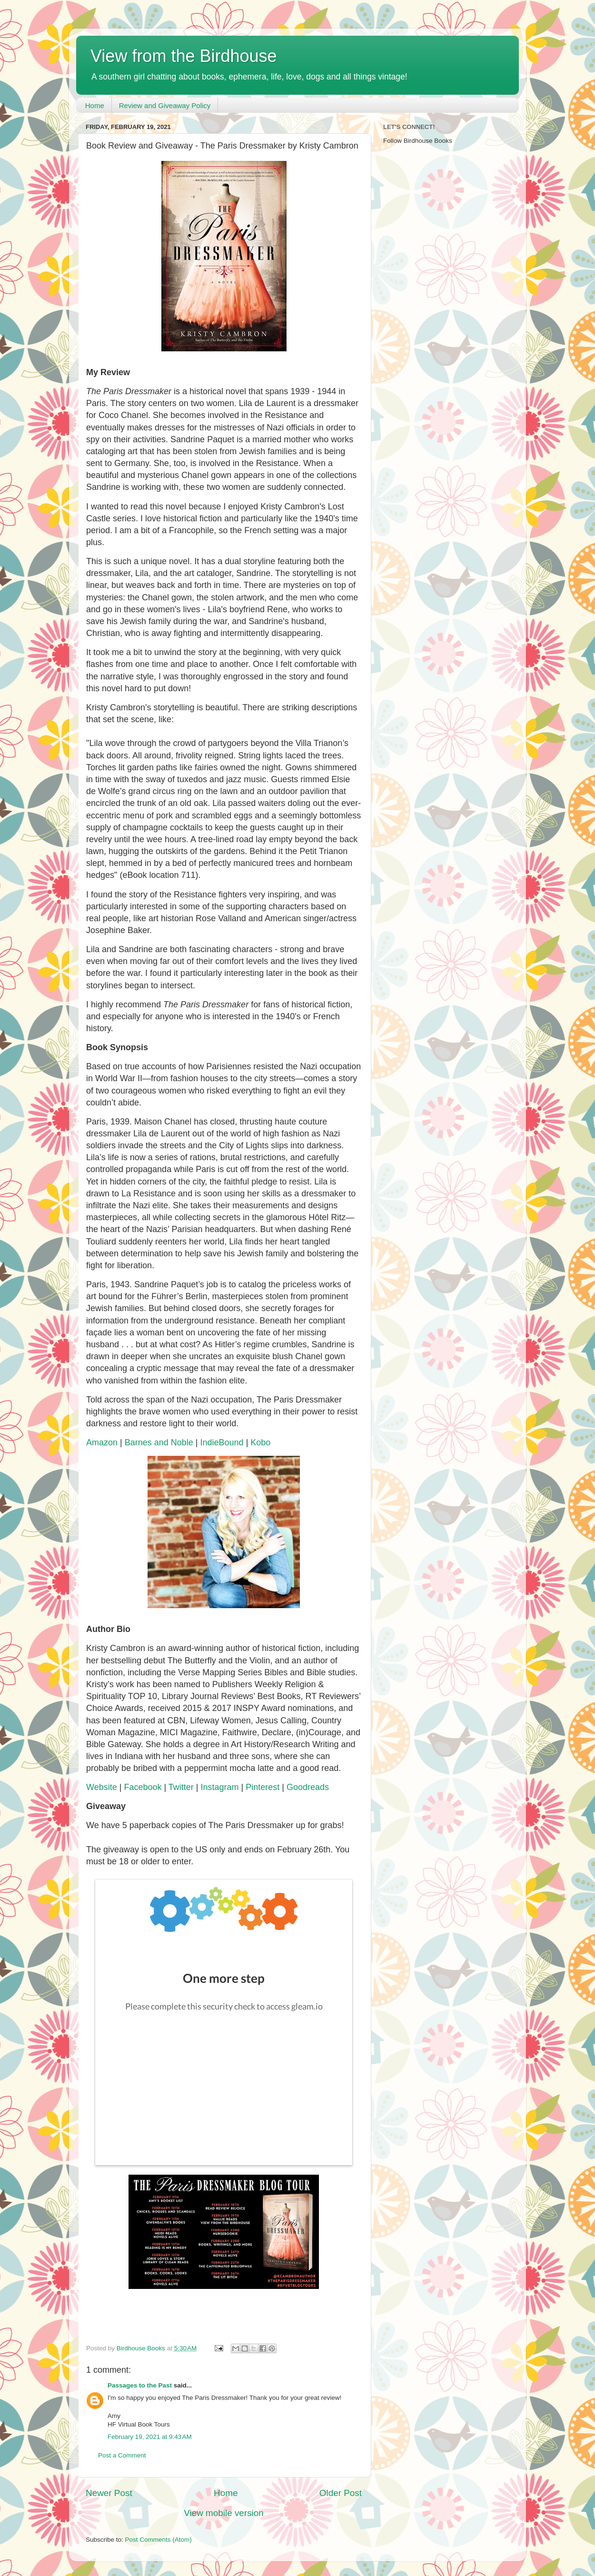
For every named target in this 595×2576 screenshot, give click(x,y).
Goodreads (308, 1787)
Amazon (102, 1442)
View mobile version (224, 2513)
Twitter (181, 1787)
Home (94, 105)
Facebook (142, 1787)
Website (101, 1787)
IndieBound (222, 1442)
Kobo (260, 1442)
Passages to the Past (140, 2385)
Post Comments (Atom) (158, 2539)
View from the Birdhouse (183, 56)
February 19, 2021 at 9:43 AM (150, 2436)
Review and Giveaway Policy (165, 105)
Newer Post (109, 2493)
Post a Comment (122, 2455)
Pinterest (262, 1787)
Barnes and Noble (159, 1442)
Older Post (340, 2493)
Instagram (220, 1787)
